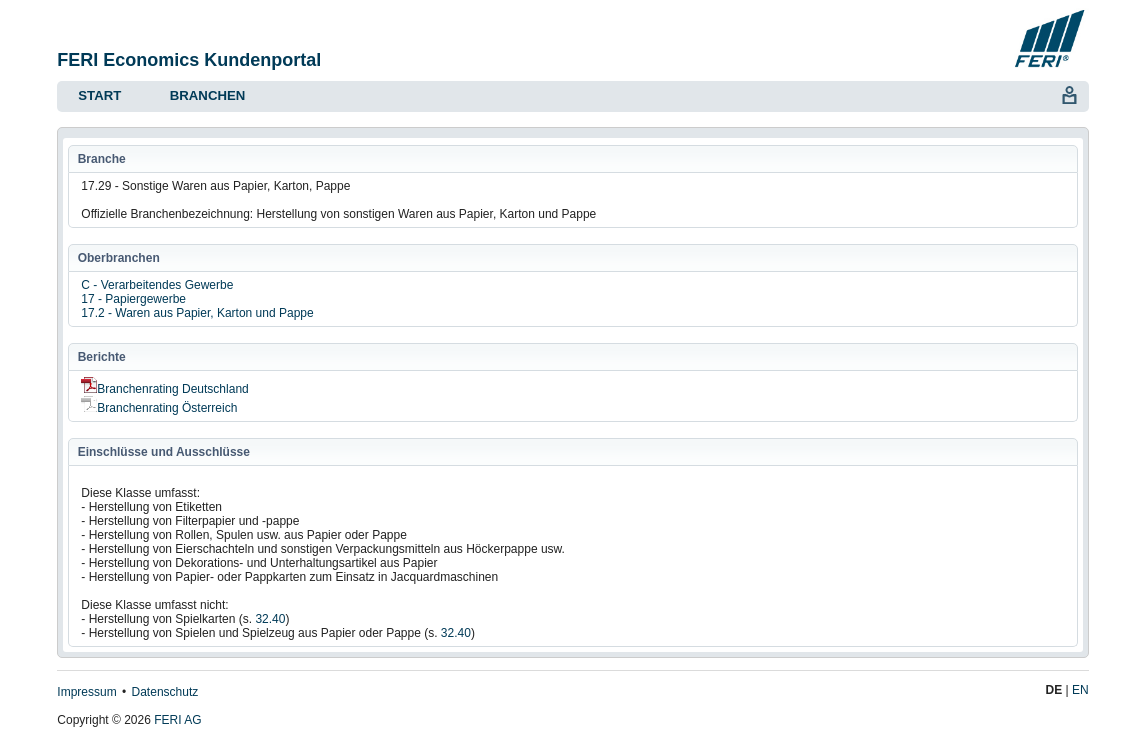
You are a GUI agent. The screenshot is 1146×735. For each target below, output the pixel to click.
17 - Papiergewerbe (133, 299)
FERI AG (177, 720)
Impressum (86, 692)
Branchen (207, 95)
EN (1080, 690)
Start (99, 95)
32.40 (270, 619)
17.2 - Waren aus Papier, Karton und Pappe (197, 313)
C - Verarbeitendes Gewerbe (157, 285)
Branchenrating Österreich (159, 408)
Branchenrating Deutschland (164, 389)
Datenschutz (165, 692)
